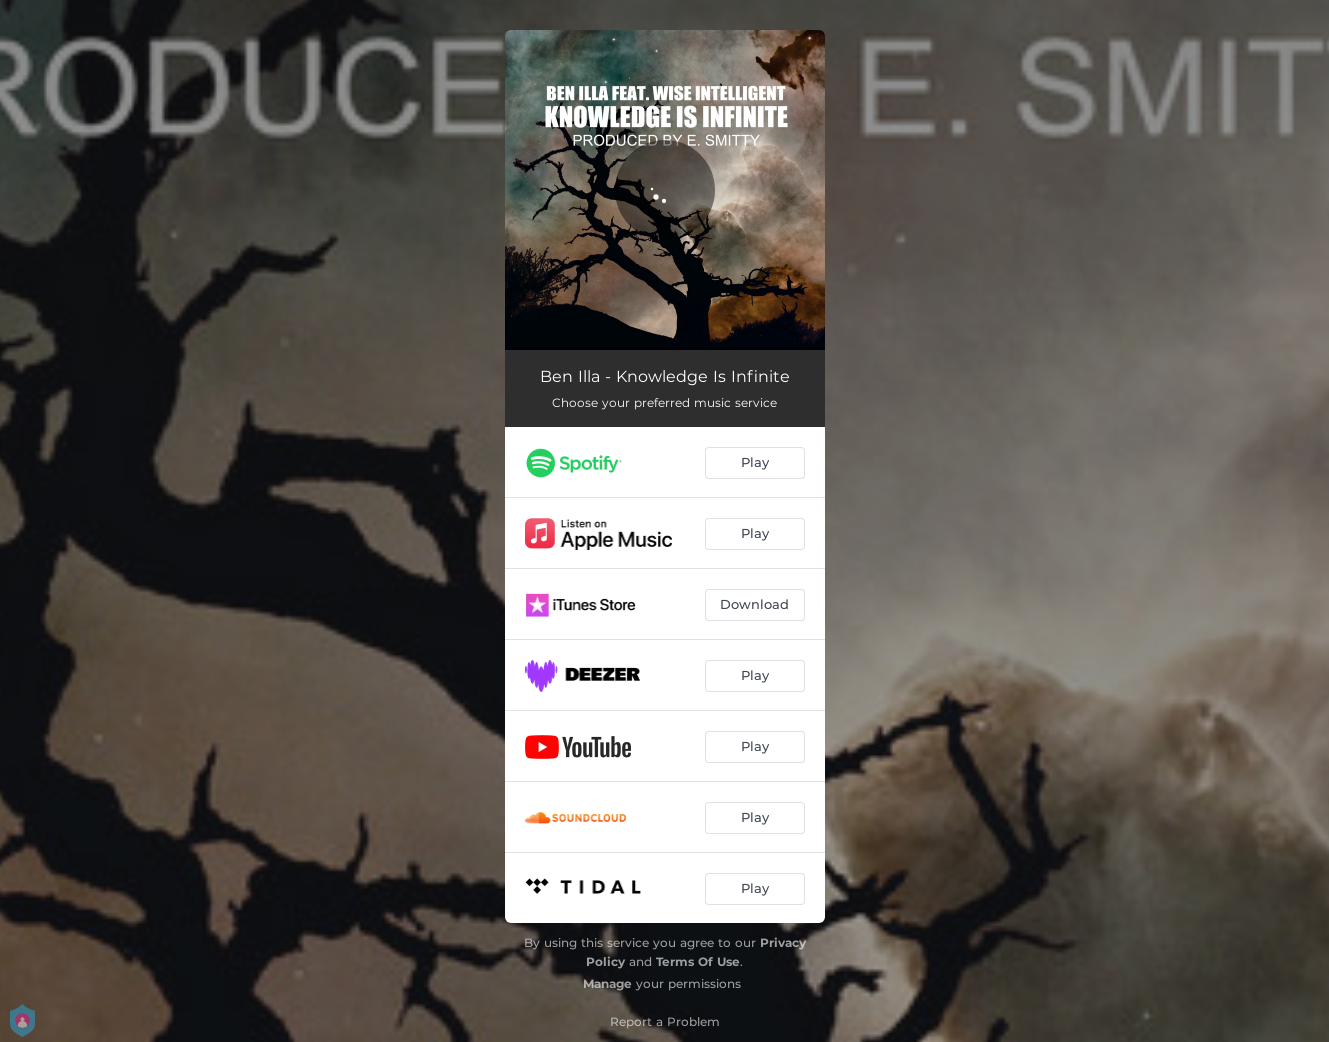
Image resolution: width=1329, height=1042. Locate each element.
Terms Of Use (698, 961)
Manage (607, 983)
